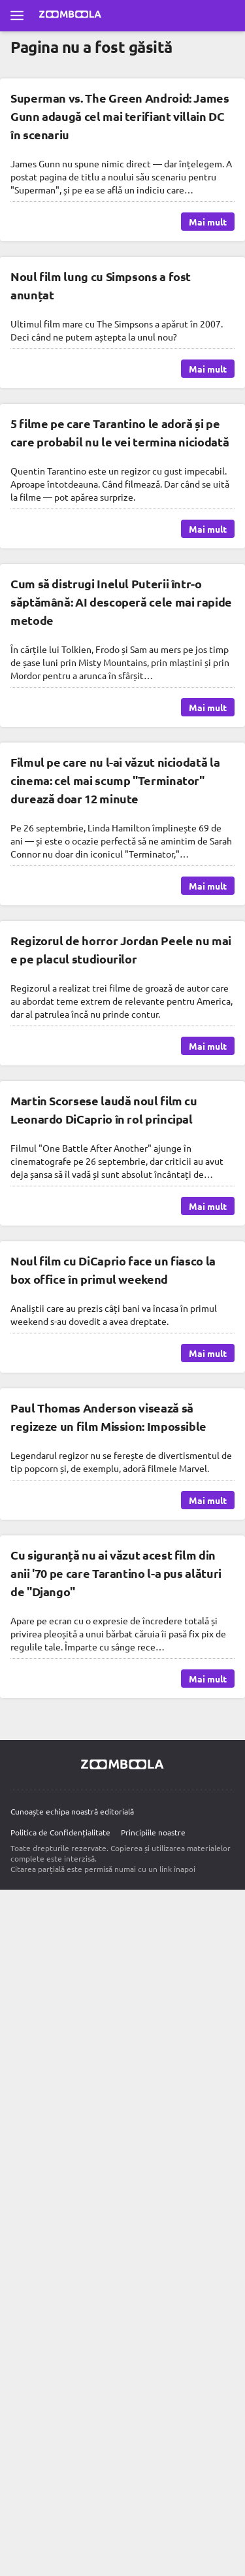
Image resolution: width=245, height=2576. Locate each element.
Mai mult (208, 221)
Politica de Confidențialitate (60, 1832)
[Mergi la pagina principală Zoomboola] (70, 15)
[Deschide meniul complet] (17, 15)
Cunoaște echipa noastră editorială (72, 1811)
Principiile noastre (153, 1832)
